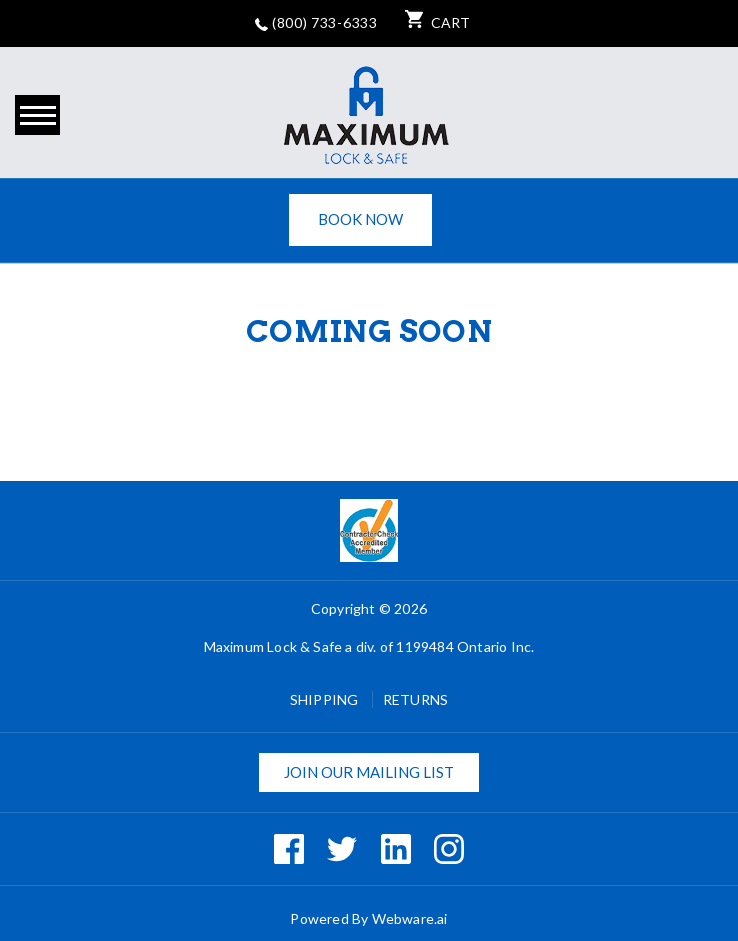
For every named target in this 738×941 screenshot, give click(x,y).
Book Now (360, 219)
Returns (415, 699)
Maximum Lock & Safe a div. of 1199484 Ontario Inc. (369, 646)
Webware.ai (410, 918)
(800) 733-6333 (316, 22)
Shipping (326, 699)
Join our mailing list (369, 772)
